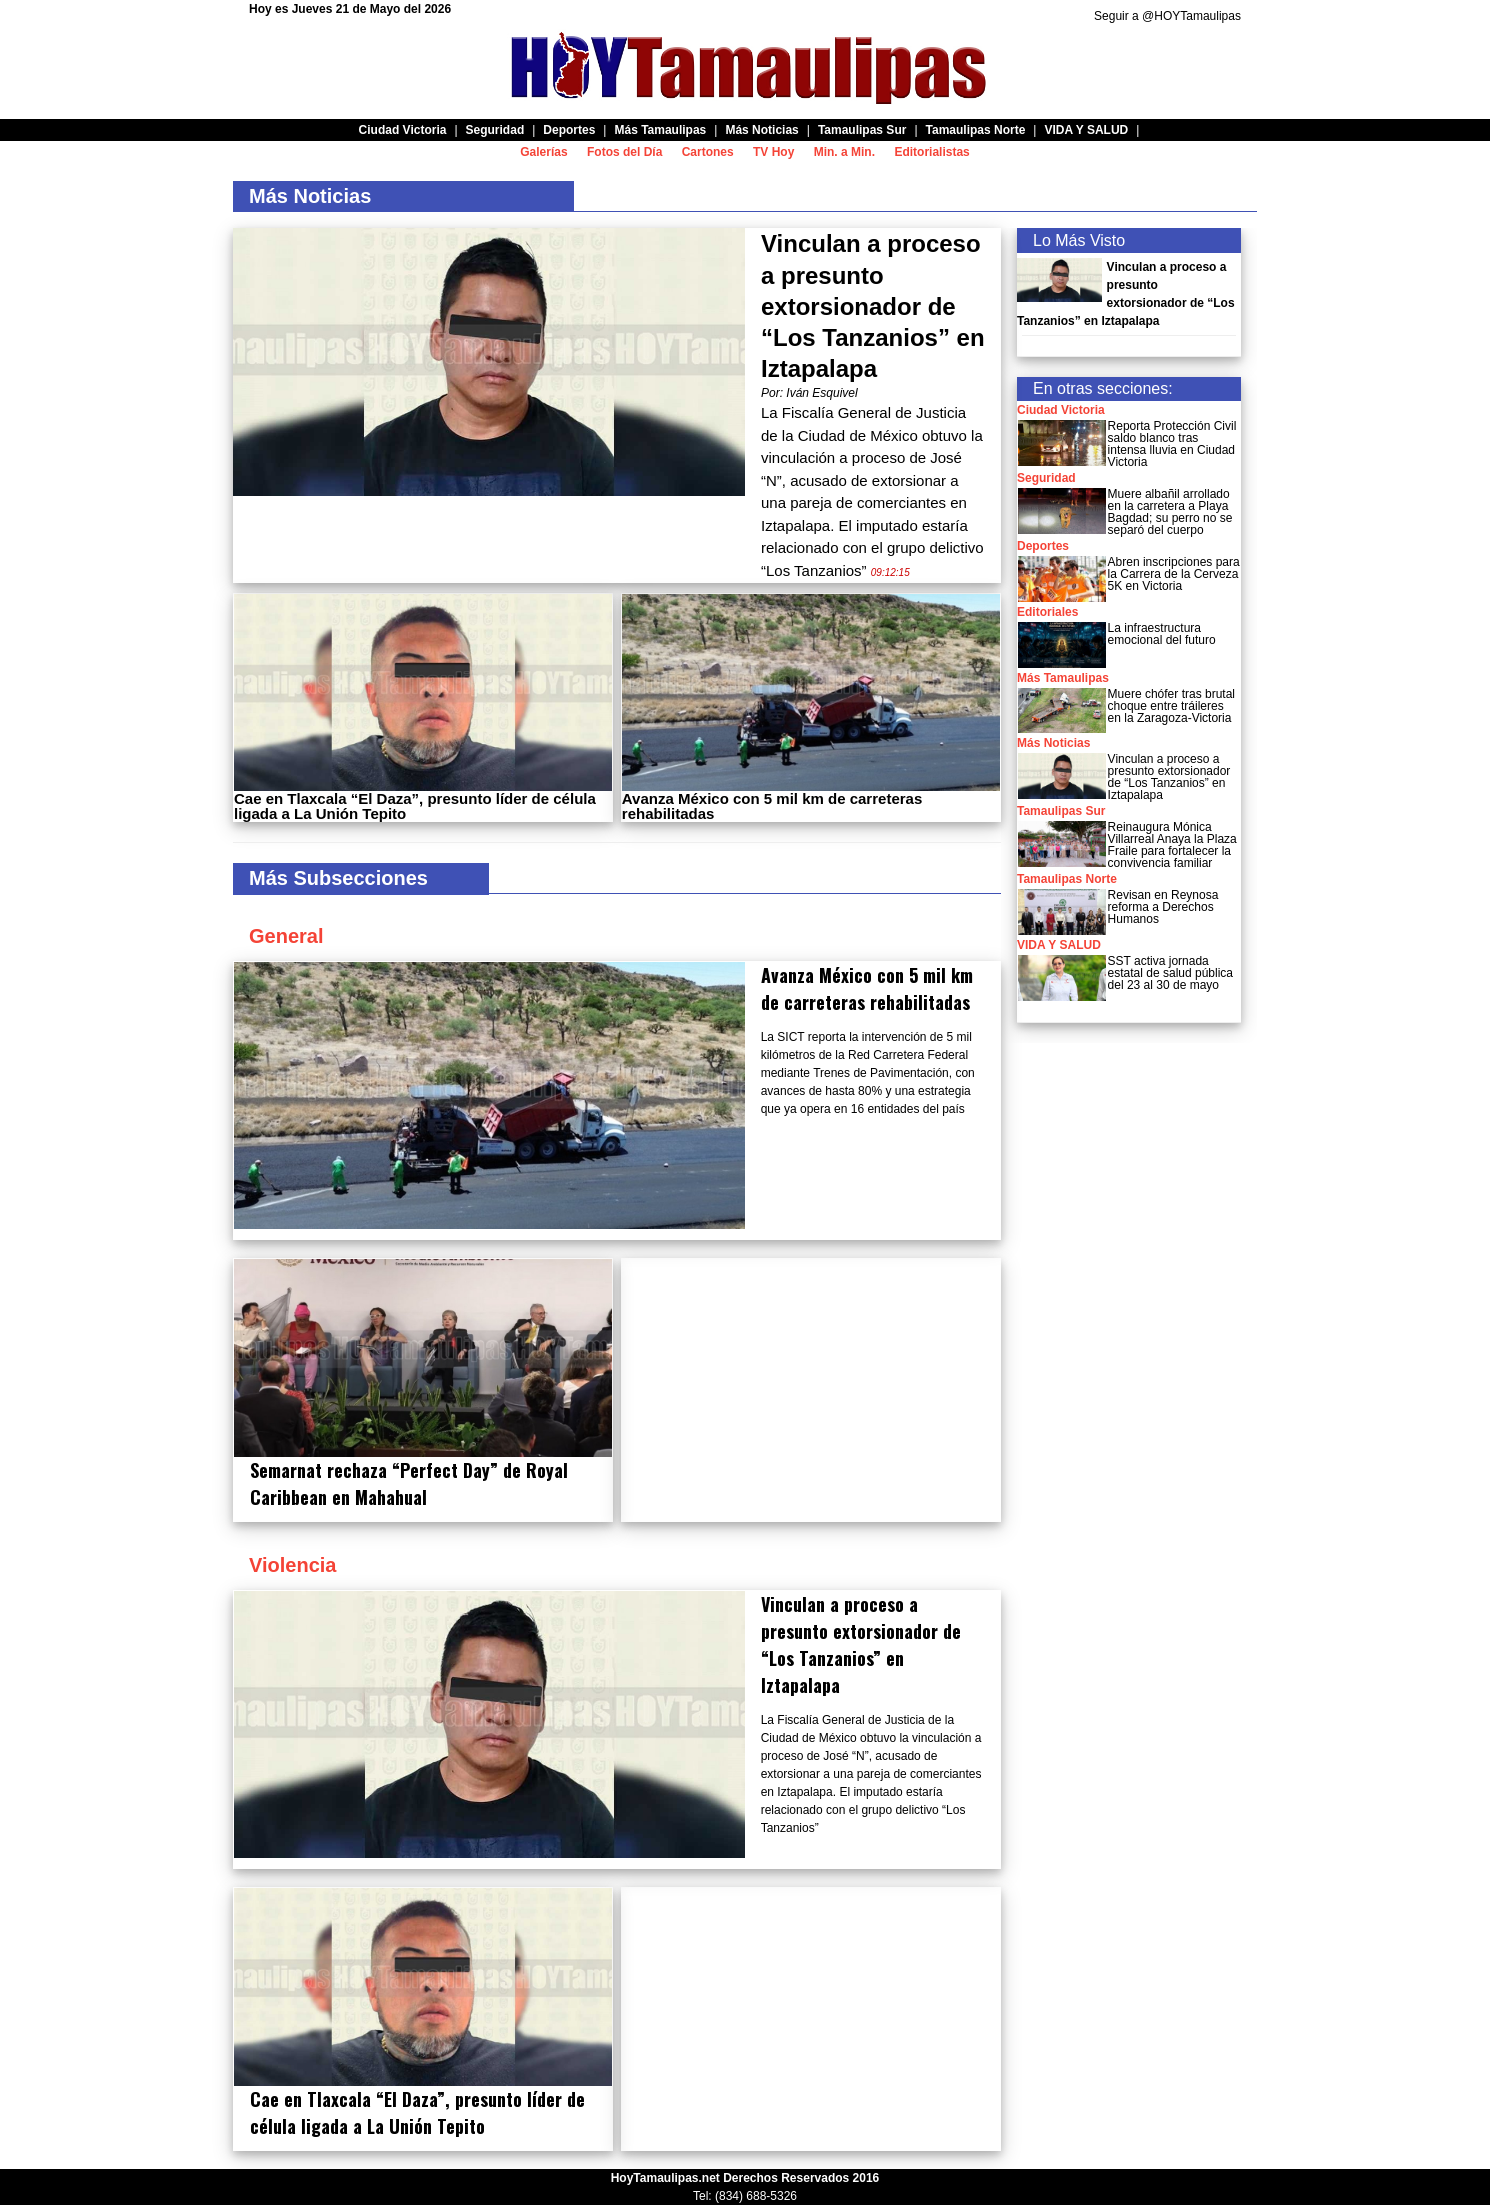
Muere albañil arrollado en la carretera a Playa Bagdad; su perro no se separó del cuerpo (1170, 512)
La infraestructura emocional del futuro (1162, 634)
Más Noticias (1053, 743)
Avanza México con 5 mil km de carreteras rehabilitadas (772, 806)
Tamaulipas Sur (1061, 811)
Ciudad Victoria (1061, 410)
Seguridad (1046, 478)
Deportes (1043, 546)
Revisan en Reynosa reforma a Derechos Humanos (1163, 907)
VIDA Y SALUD (1059, 945)
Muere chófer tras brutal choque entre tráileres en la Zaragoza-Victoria (1171, 706)
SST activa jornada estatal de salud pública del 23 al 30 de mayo (1170, 973)
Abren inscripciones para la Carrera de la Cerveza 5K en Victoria (1174, 574)
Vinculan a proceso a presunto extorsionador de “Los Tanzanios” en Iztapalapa (873, 306)
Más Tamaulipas (1063, 678)
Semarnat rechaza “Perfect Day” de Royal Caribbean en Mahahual (409, 1483)
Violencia (292, 1565)
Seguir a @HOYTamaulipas (1167, 16)
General (286, 936)
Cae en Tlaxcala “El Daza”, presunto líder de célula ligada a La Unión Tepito (415, 806)
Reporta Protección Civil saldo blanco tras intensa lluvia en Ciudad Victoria (1172, 444)
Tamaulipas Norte (1067, 879)
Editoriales (1047, 612)
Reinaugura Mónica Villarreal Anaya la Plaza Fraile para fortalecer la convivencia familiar (1172, 845)
